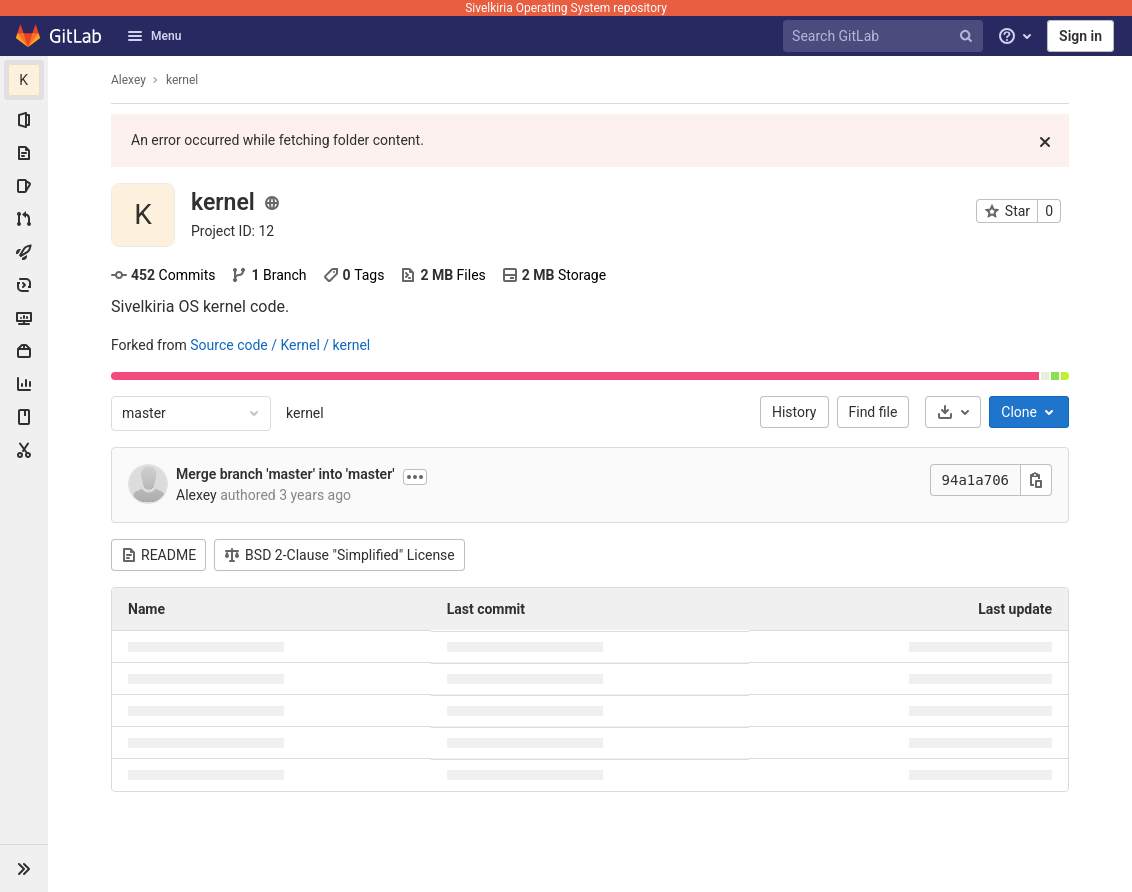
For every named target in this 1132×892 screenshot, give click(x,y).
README (158, 555)
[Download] (953, 412)
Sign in (1080, 36)
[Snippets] (24, 450)
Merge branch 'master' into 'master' (285, 474)
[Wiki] (24, 417)
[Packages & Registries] (24, 351)
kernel (305, 413)
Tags (354, 275)
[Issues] (24, 186)
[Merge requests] (24, 219)
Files (442, 275)
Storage (554, 275)
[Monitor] (24, 318)
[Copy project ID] (232, 231)
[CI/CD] (24, 252)
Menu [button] (154, 36)
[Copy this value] (1036, 480)
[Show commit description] (415, 477)
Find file (873, 412)
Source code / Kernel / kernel (280, 345)
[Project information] (24, 120)
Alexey (128, 80)
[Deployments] (24, 285)
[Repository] (24, 153)
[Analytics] (24, 384)
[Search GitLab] (886, 36)
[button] (24, 868)
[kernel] (24, 80)
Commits (163, 275)
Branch (268, 275)
